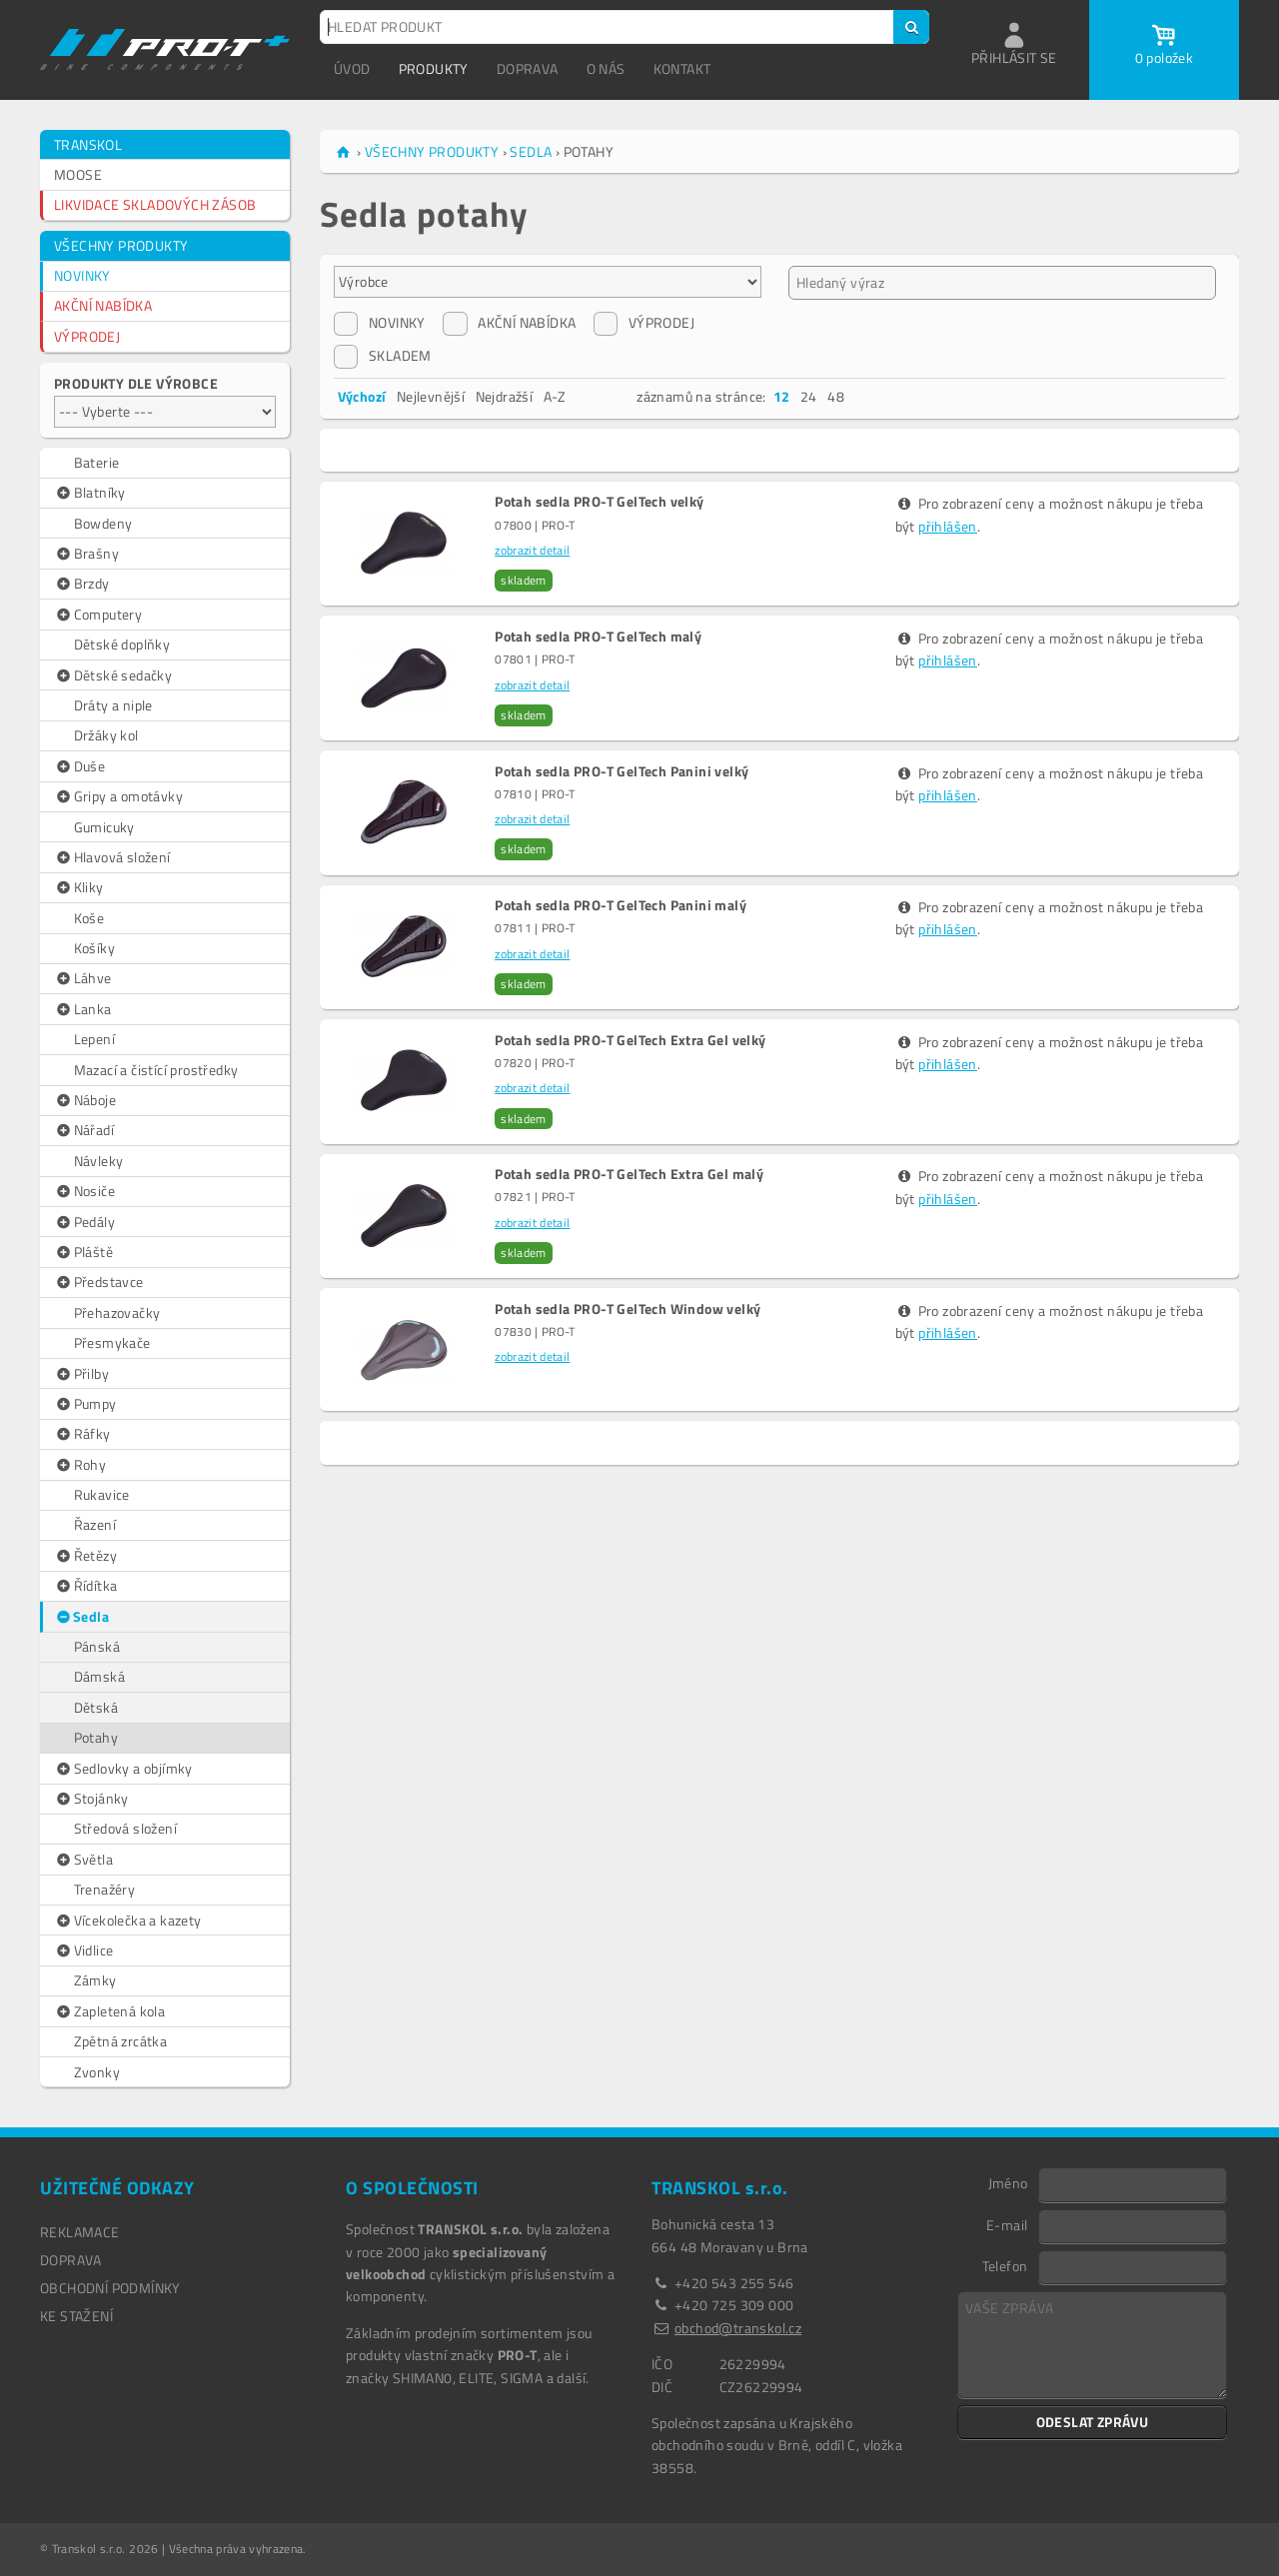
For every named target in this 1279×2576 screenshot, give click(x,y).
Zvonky (97, 2071)
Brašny (86, 554)
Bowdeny (103, 523)
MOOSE (78, 174)
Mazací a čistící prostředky (156, 1069)
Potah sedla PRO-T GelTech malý (598, 636)
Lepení (94, 1038)
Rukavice (102, 1494)
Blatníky (90, 493)
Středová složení (125, 1828)
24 (808, 396)
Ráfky (82, 1434)
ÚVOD (352, 68)
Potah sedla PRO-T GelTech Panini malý (620, 905)
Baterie (97, 462)
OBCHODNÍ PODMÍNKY (110, 2287)
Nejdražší (505, 396)
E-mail (1006, 2224)
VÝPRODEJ (87, 336)
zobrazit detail (532, 550)
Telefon (1005, 2265)
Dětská (96, 1707)
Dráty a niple (113, 704)
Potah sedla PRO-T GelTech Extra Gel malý (629, 1174)
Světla (83, 1860)
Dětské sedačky (113, 675)
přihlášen (947, 526)
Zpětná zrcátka (121, 2040)
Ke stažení (76, 2315)
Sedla (82, 1617)
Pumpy (85, 1404)
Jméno (1008, 2182)
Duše (79, 766)
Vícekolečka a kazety (128, 1921)
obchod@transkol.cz (737, 2327)
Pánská (97, 1646)
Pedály (84, 1222)
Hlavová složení (112, 857)
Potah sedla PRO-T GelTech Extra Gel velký (630, 1040)
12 (781, 396)
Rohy (80, 1465)
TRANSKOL (88, 144)
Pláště (83, 1252)
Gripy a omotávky (118, 796)
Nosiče (84, 1191)
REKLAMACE (80, 2231)
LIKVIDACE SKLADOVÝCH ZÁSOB (155, 204)
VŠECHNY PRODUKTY (121, 245)
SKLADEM (383, 356)
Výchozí (362, 396)
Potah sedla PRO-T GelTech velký (599, 502)
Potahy (96, 1737)
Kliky (79, 887)
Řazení (95, 1524)
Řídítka (85, 1586)
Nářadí (84, 1130)
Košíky (94, 947)
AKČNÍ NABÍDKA (103, 305)
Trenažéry (105, 1889)
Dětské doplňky (122, 644)
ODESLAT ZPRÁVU (1092, 2421)
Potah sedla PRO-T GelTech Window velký (627, 1309)
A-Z (555, 396)
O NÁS (606, 68)
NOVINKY (82, 275)
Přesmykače (112, 1342)
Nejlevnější (431, 396)
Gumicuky (104, 826)
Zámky (95, 1979)
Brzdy (82, 584)
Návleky (99, 1160)
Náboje (85, 1100)
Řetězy (85, 1556)
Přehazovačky (117, 1312)
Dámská (99, 1676)
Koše (89, 917)
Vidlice (83, 1950)
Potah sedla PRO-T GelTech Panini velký (621, 771)
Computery (98, 615)
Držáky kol (106, 734)
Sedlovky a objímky (123, 1769)
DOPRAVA (528, 68)
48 (835, 396)
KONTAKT (682, 68)
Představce (99, 1282)
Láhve (83, 978)
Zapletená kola (109, 2011)
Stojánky (91, 1799)
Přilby (81, 1374)
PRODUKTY (434, 68)
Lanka (83, 1009)
